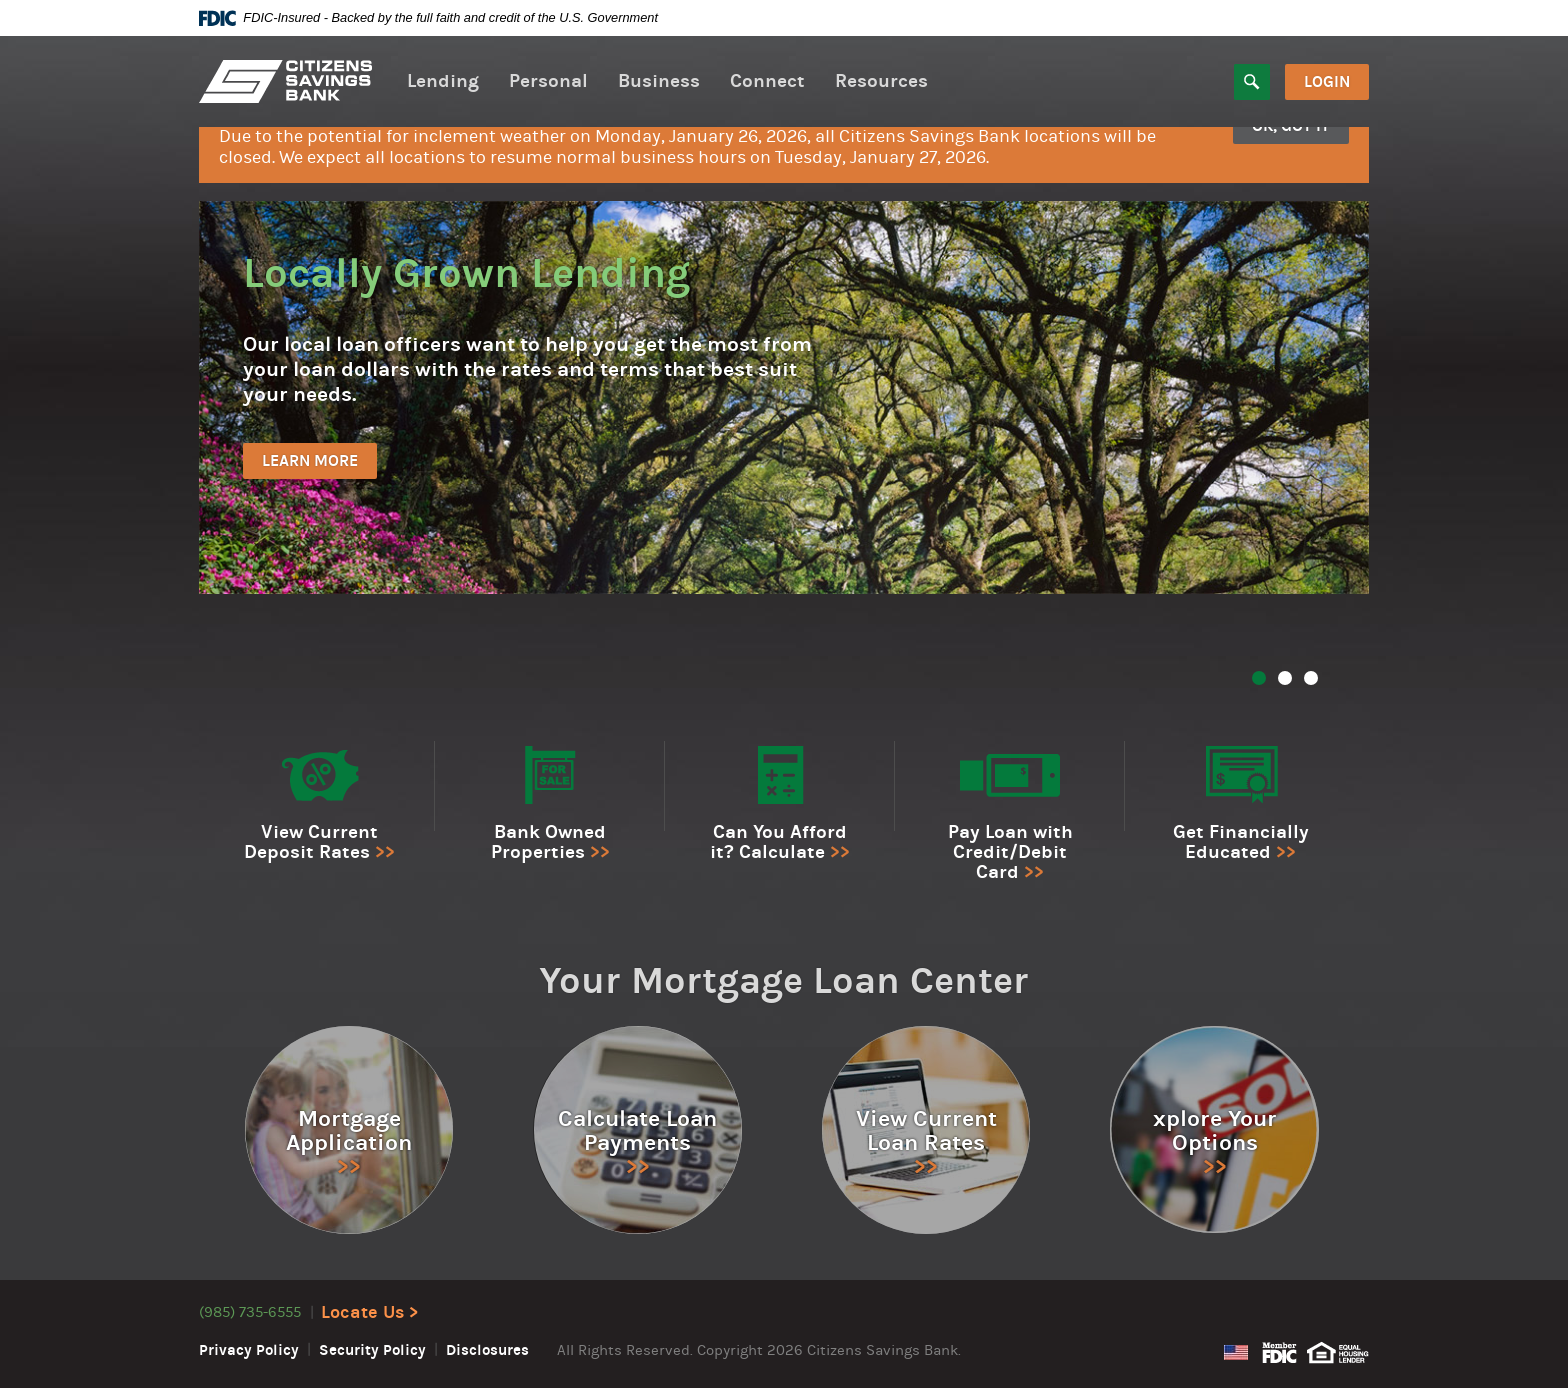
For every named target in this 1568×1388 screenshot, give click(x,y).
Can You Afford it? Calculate (778, 842)
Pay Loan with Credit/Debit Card (1010, 852)
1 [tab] (1259, 678)
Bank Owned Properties (549, 842)
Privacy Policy (249, 1350)
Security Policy (372, 1350)
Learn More (310, 460)
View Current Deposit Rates (311, 842)
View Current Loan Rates (926, 1130)
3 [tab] (1311, 678)
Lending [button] (443, 81)
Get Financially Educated (1241, 842)
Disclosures (487, 1350)
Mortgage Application (349, 1130)
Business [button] (659, 81)
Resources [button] (881, 81)
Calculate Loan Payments (637, 1130)
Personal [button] (548, 81)
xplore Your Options (1215, 1130)
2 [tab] (1285, 678)
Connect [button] (767, 81)
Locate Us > (369, 1312)
